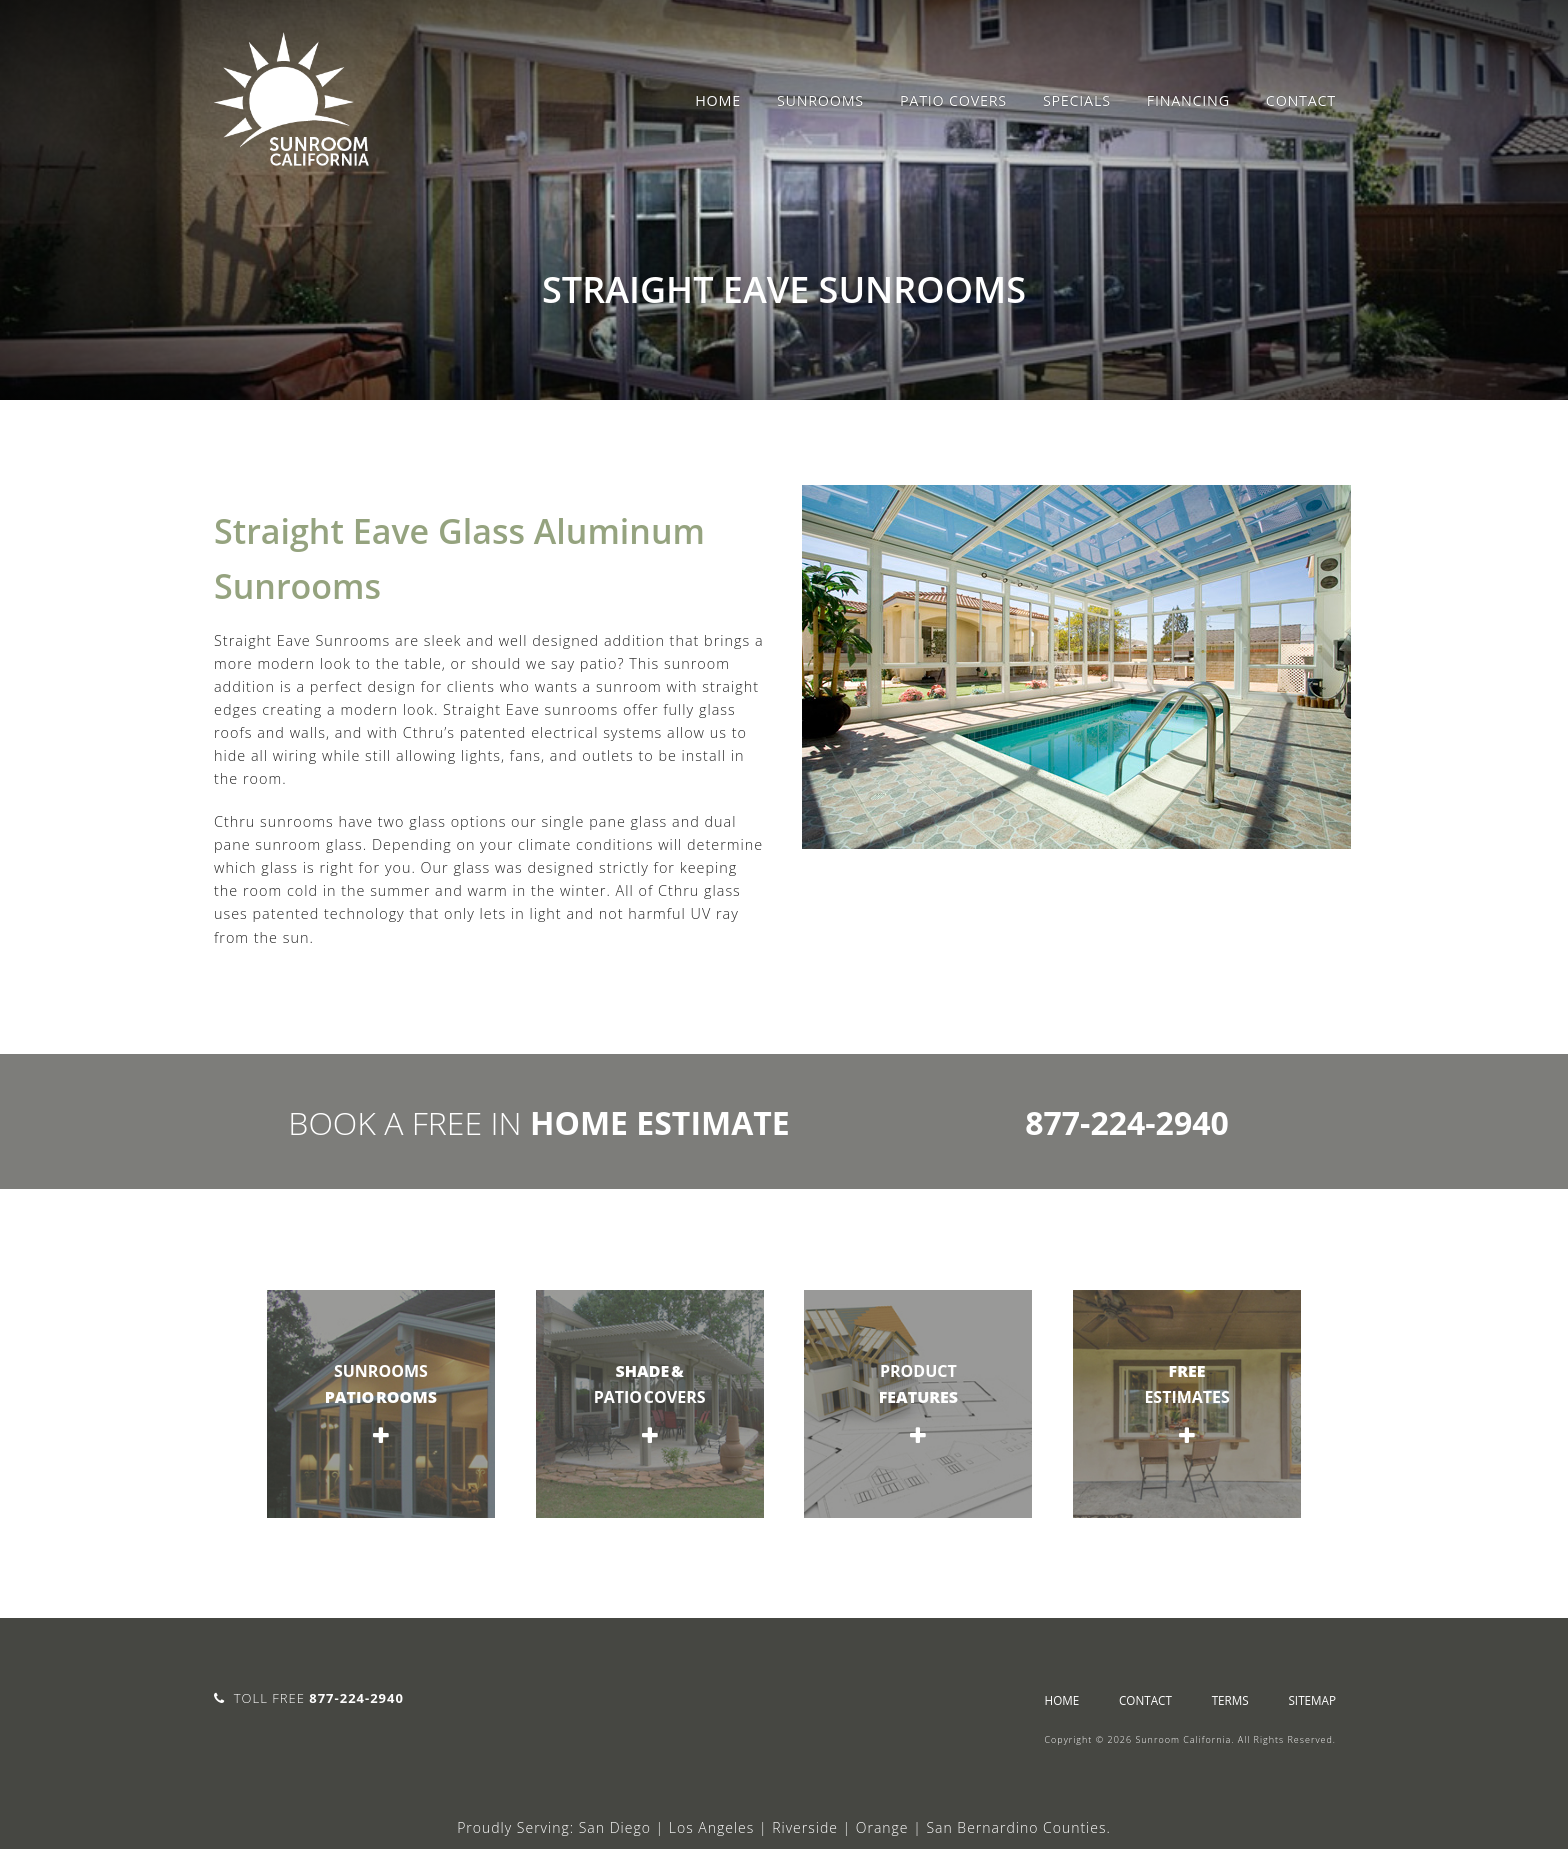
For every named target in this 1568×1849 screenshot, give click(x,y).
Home (718, 100)
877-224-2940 (1127, 1122)
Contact (1301, 100)
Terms (1230, 1700)
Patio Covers (953, 100)
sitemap (1312, 1700)
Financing (1188, 100)
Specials (1077, 100)
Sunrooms (820, 100)
